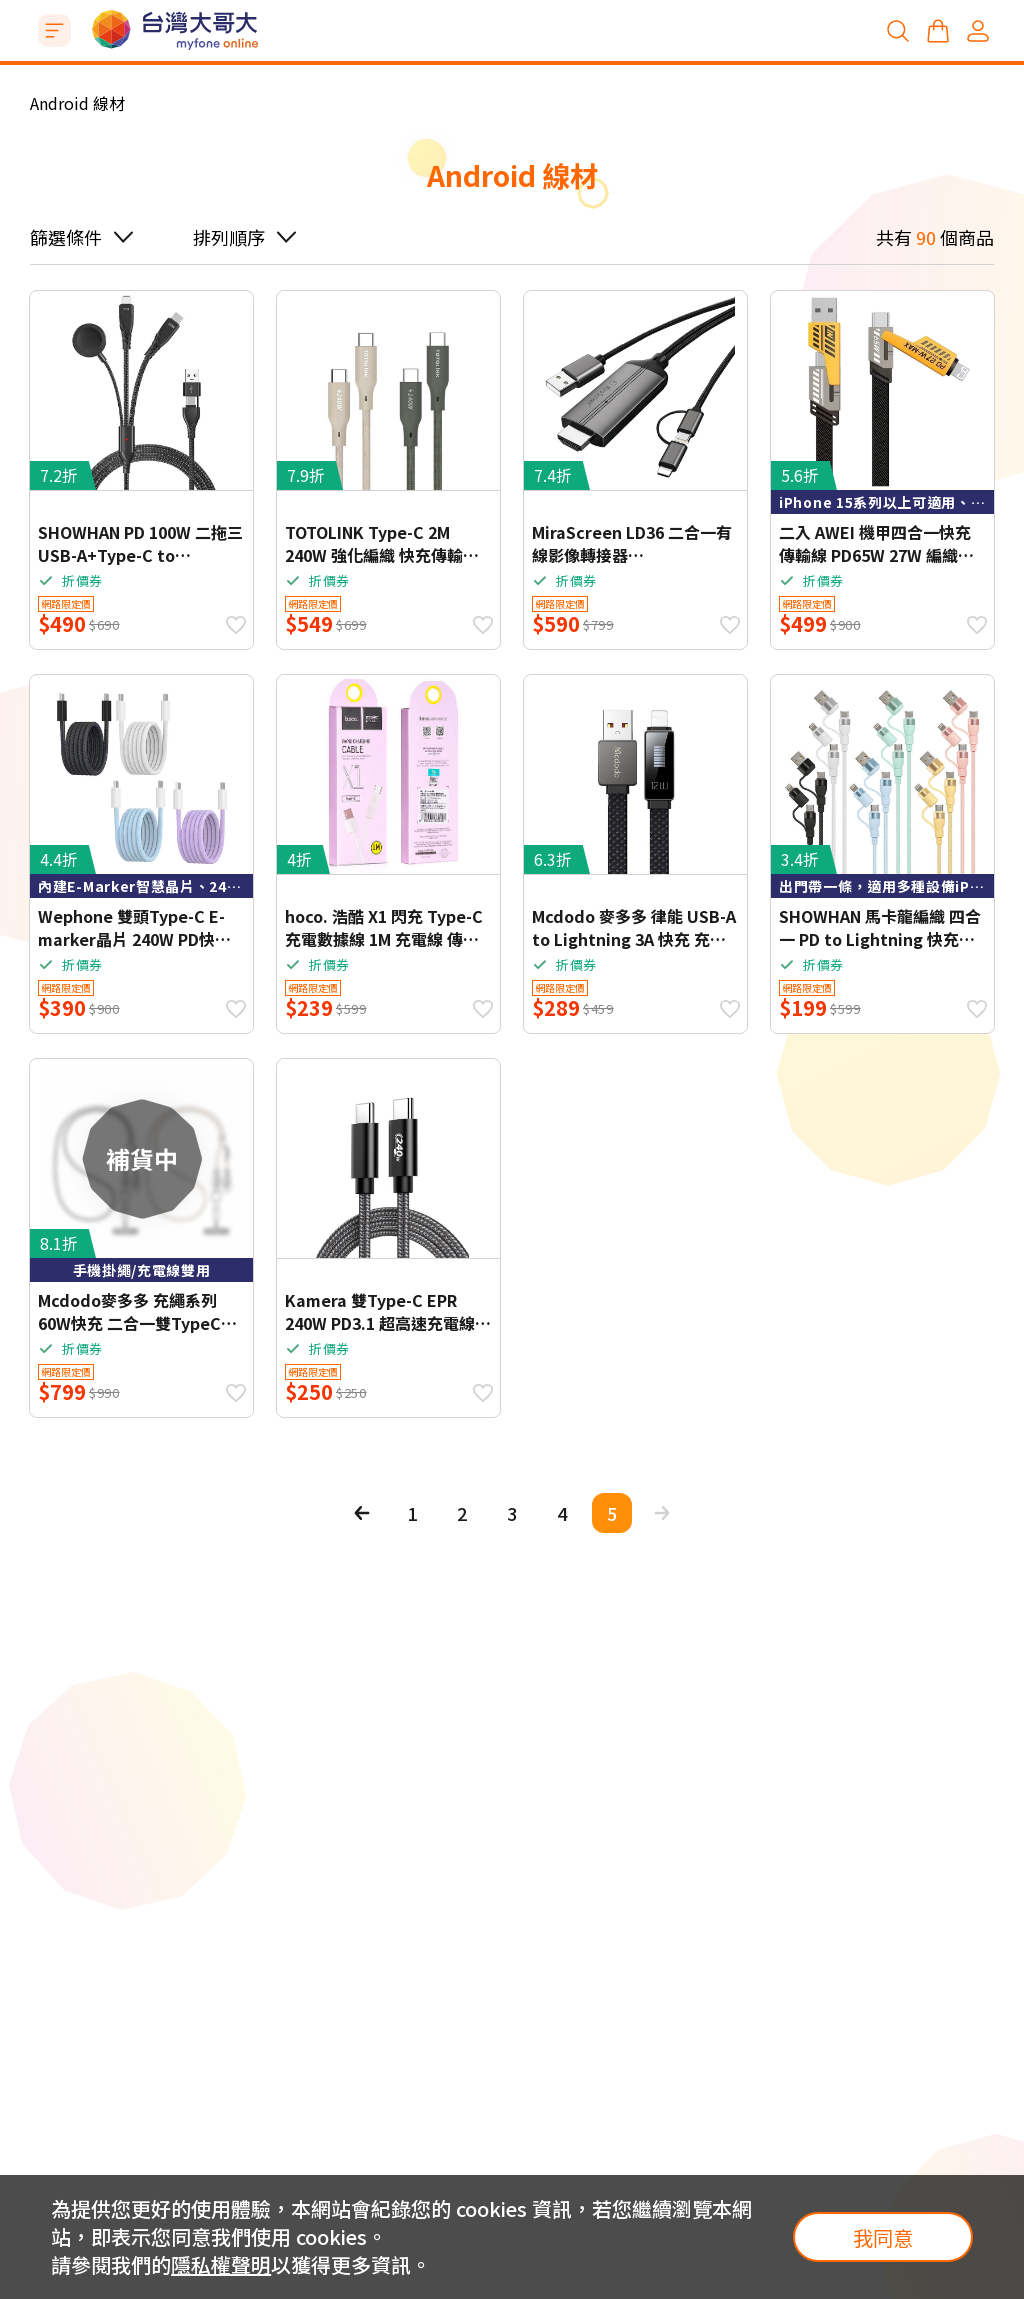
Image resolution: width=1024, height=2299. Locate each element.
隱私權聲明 (221, 2264)
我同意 (883, 2237)
